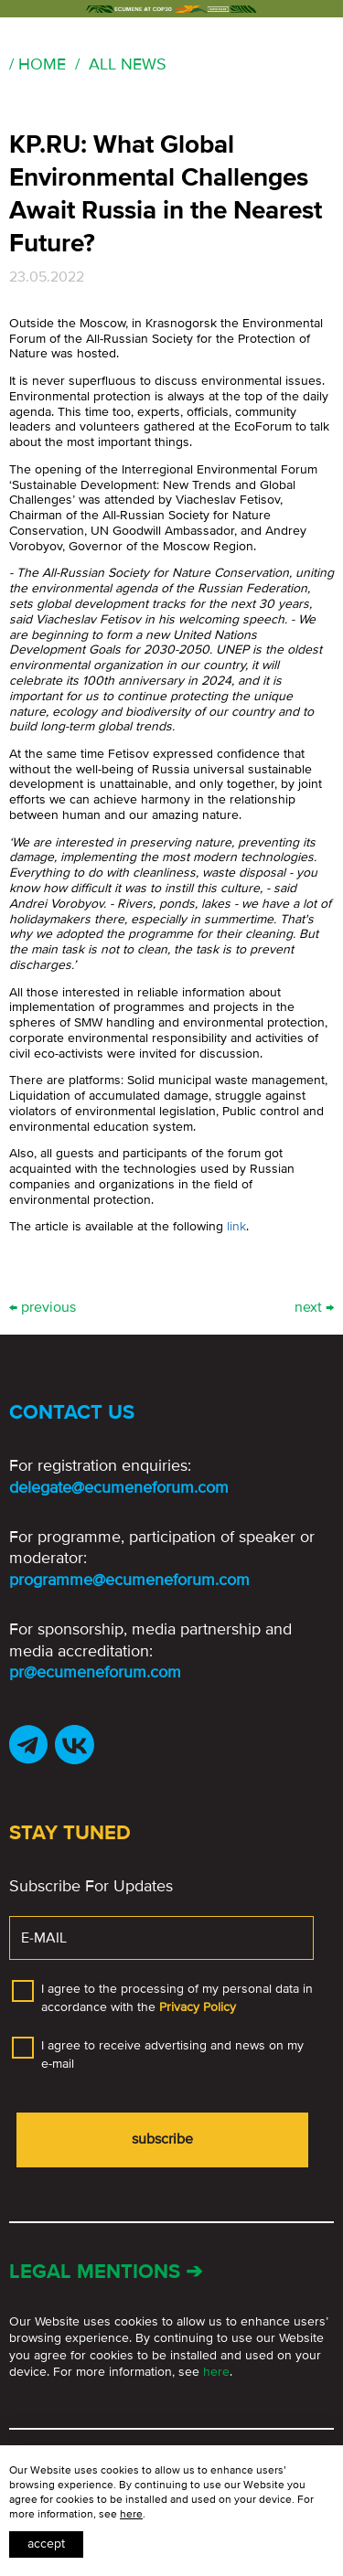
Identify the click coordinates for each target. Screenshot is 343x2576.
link (236, 1226)
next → (314, 1307)
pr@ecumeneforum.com (95, 1672)
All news (127, 64)
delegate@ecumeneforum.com (119, 1487)
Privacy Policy (197, 2007)
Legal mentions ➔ (105, 2272)
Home (42, 64)
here (216, 2371)
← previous (42, 1307)
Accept (46, 2543)
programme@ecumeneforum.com (129, 1580)
